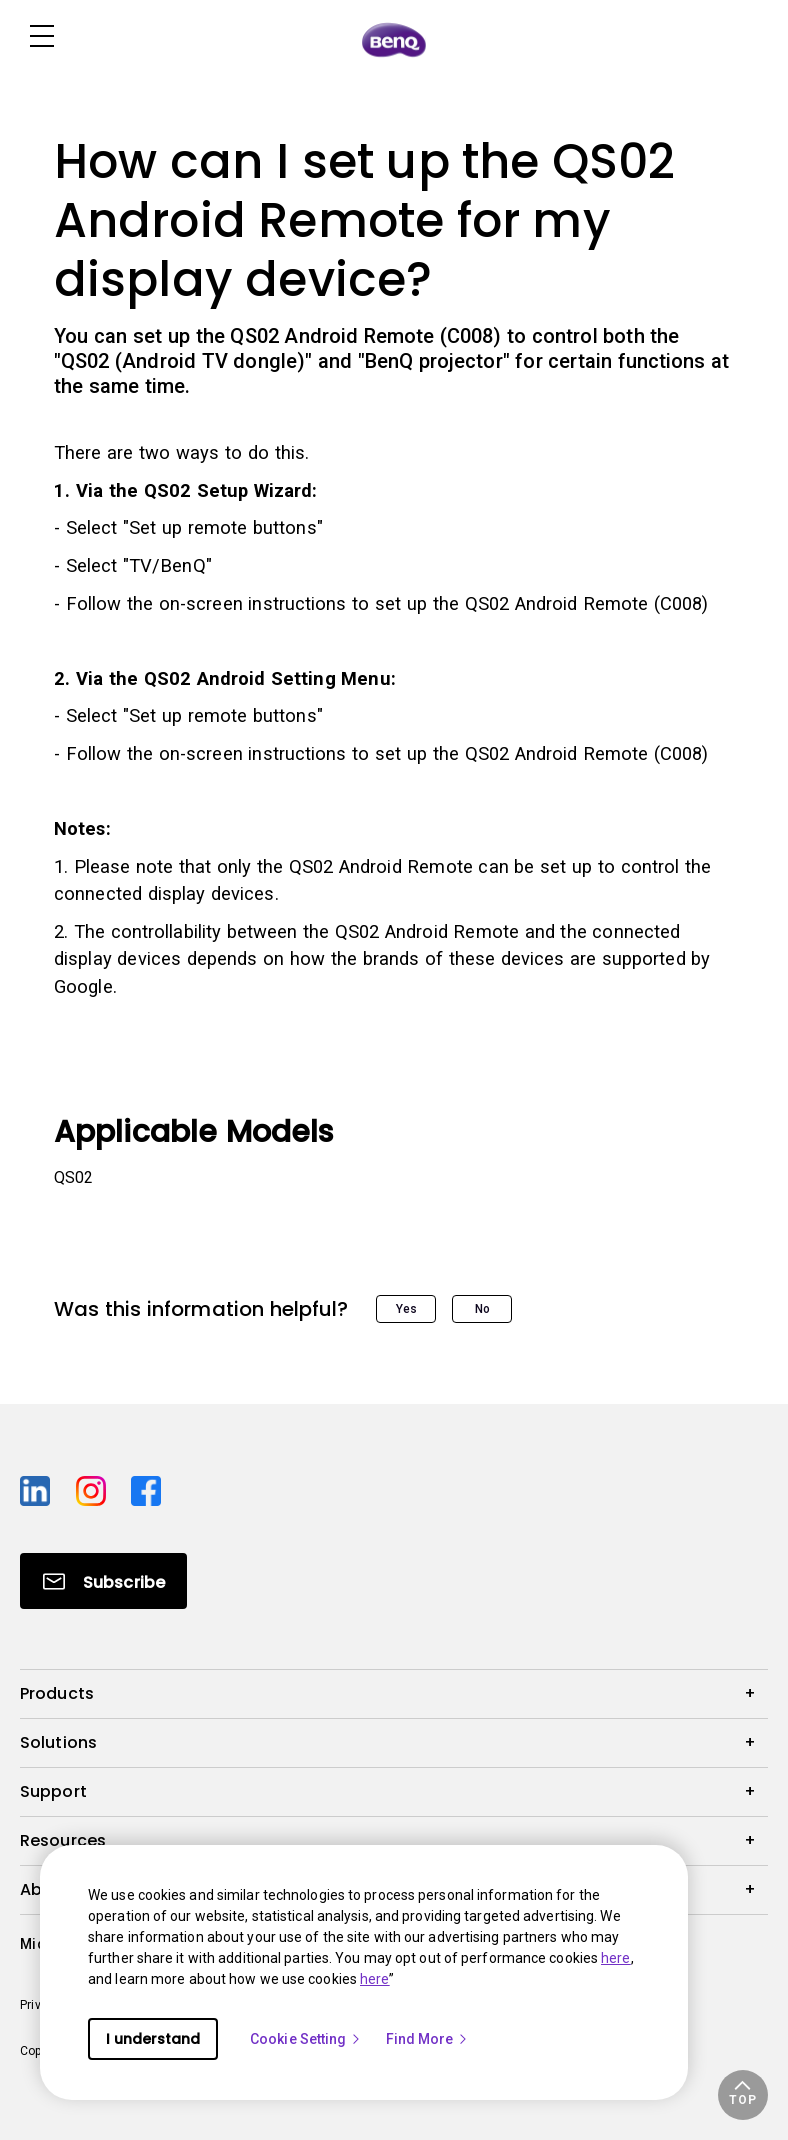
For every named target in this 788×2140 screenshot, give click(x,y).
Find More (428, 2039)
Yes (406, 1309)
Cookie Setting (306, 2039)
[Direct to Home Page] (394, 38)
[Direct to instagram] (96, 1488)
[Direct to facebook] (146, 1488)
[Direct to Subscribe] (103, 1581)
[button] (743, 2095)
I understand (153, 2039)
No (482, 1309)
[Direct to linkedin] (40, 1488)
